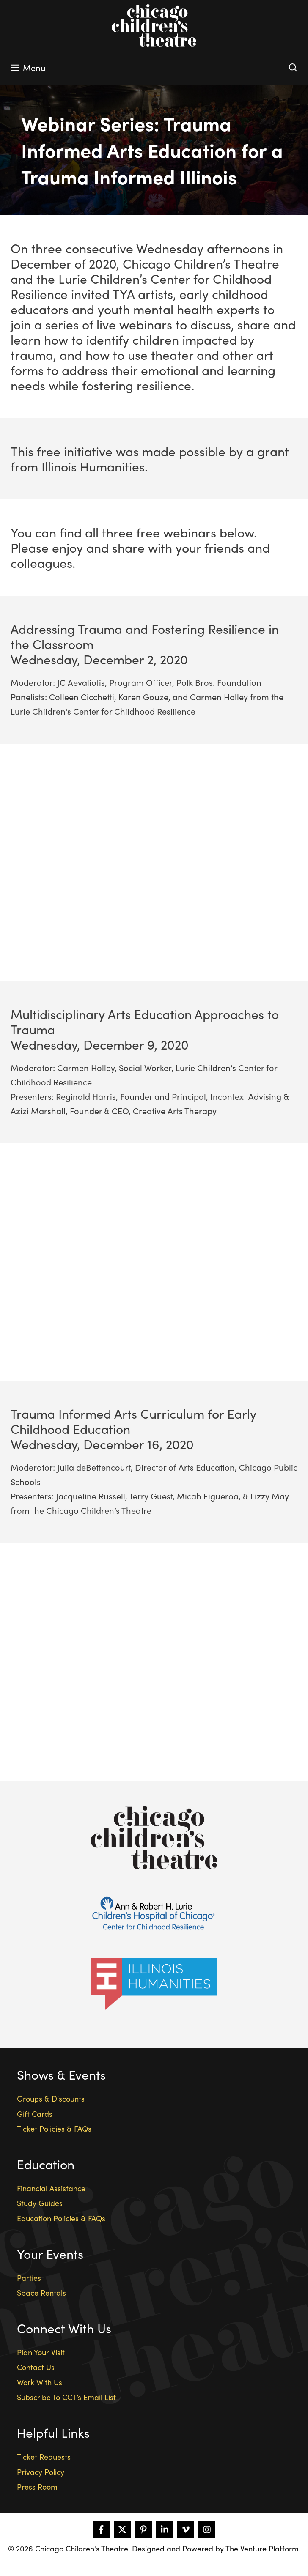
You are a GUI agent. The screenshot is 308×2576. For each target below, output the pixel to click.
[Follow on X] (122, 2529)
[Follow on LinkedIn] (164, 2529)
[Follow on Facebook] (101, 2529)
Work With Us (39, 2382)
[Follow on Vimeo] (185, 2529)
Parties (29, 2277)
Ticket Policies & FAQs (54, 2128)
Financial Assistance (51, 2188)
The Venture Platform (262, 2548)
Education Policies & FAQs (61, 2218)
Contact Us (36, 2367)
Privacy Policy (40, 2471)
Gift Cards (34, 2113)
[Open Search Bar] (293, 67)
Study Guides (40, 2203)
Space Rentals (41, 2292)
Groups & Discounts (51, 2098)
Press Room (37, 2486)
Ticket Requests (44, 2456)
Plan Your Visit (41, 2352)
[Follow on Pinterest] (143, 2529)
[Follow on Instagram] (206, 2529)
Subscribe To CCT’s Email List (66, 2397)
